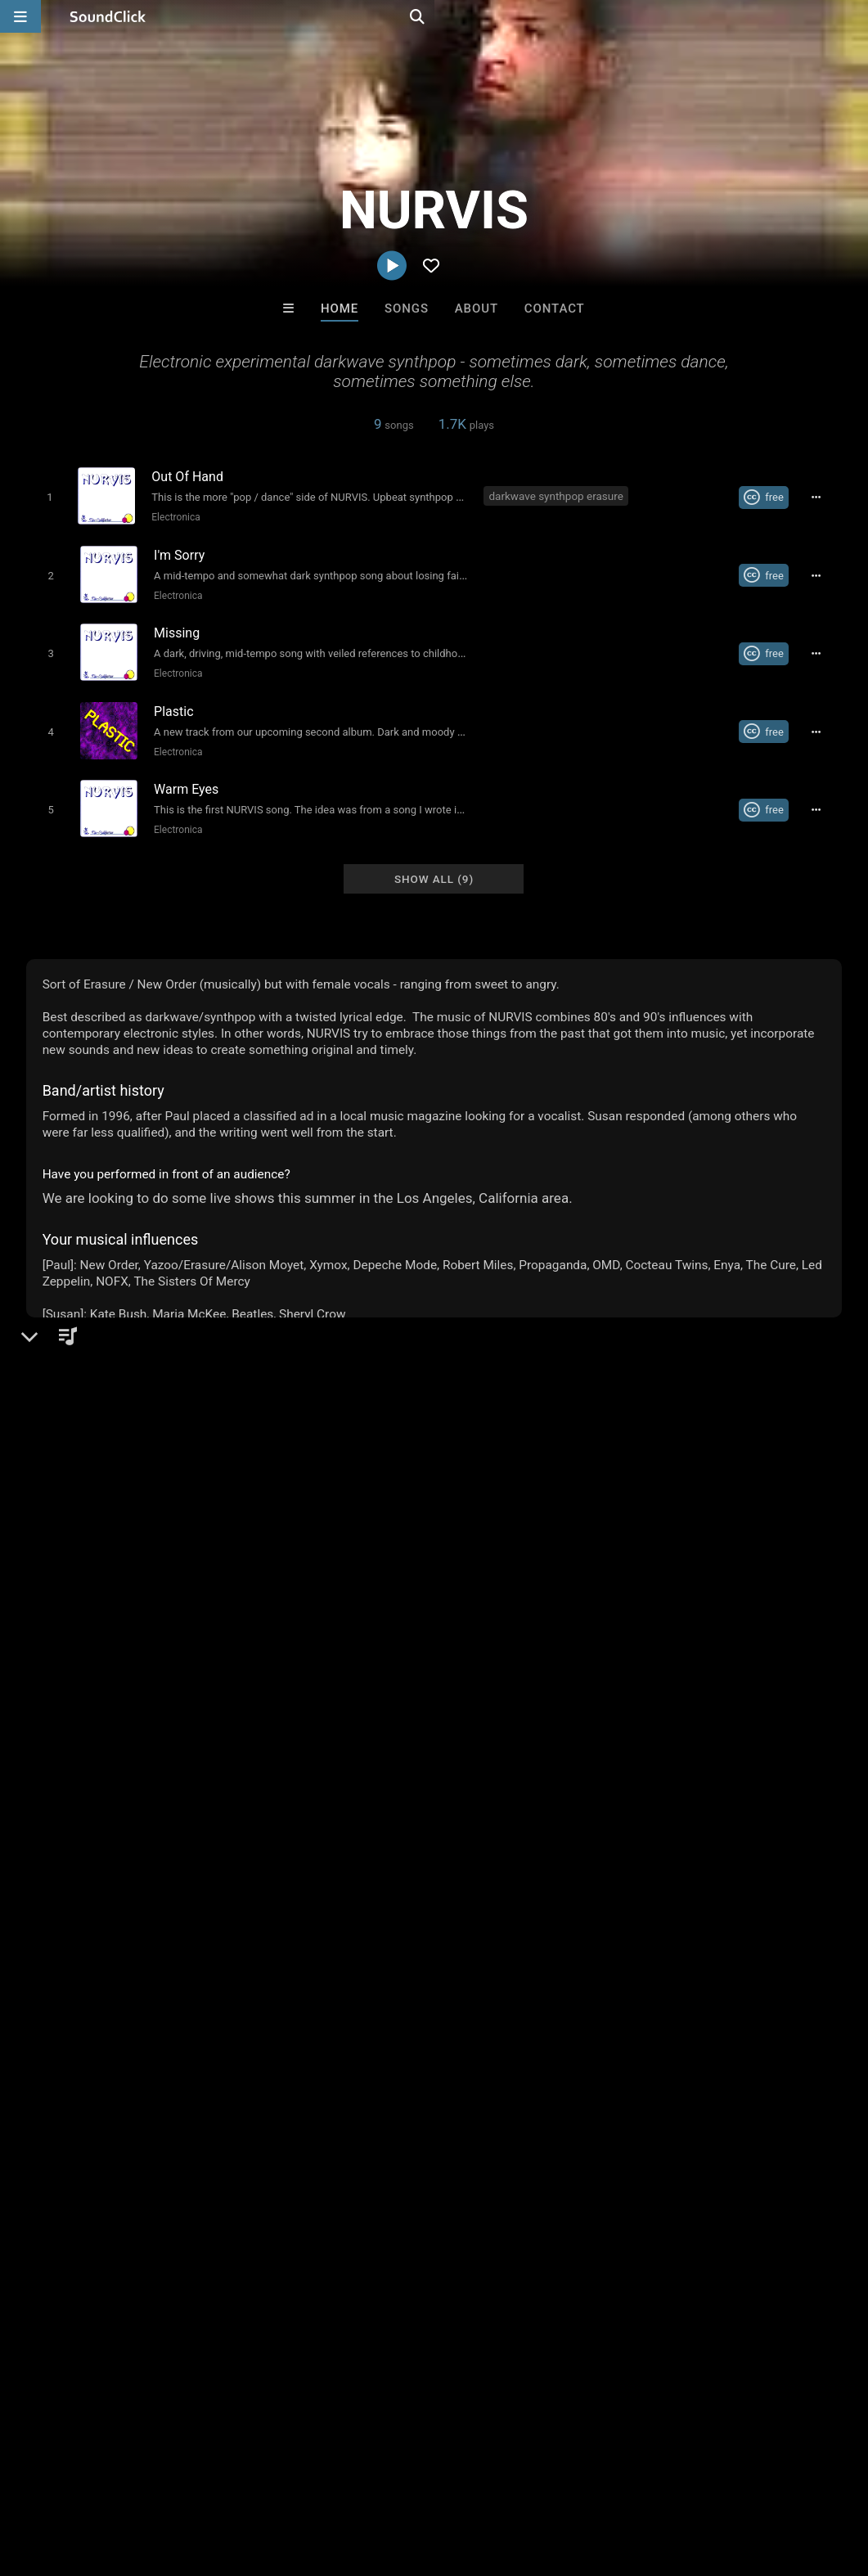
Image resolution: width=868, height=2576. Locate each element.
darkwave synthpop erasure (557, 495)
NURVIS (54, 1392)
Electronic (82, 1448)
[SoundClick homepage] (108, 16)
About (476, 308)
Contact (554, 308)
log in (150, 1931)
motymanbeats (232, 2227)
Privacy (390, 2478)
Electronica (173, 516)
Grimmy (636, 2227)
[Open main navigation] (20, 16)
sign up (90, 1931)
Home (339, 308)
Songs (407, 308)
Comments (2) (78, 1726)
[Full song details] (822, 496)
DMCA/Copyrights (304, 2478)
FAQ (68, 2478)
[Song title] (309, 475)
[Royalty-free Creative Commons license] (770, 496)
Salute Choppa (366, 2227)
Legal (441, 2478)
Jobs (224, 2478)
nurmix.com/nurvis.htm (116, 1510)
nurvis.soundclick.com (114, 1487)
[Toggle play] (46, 496)
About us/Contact (145, 2478)
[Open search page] (851, 16)
